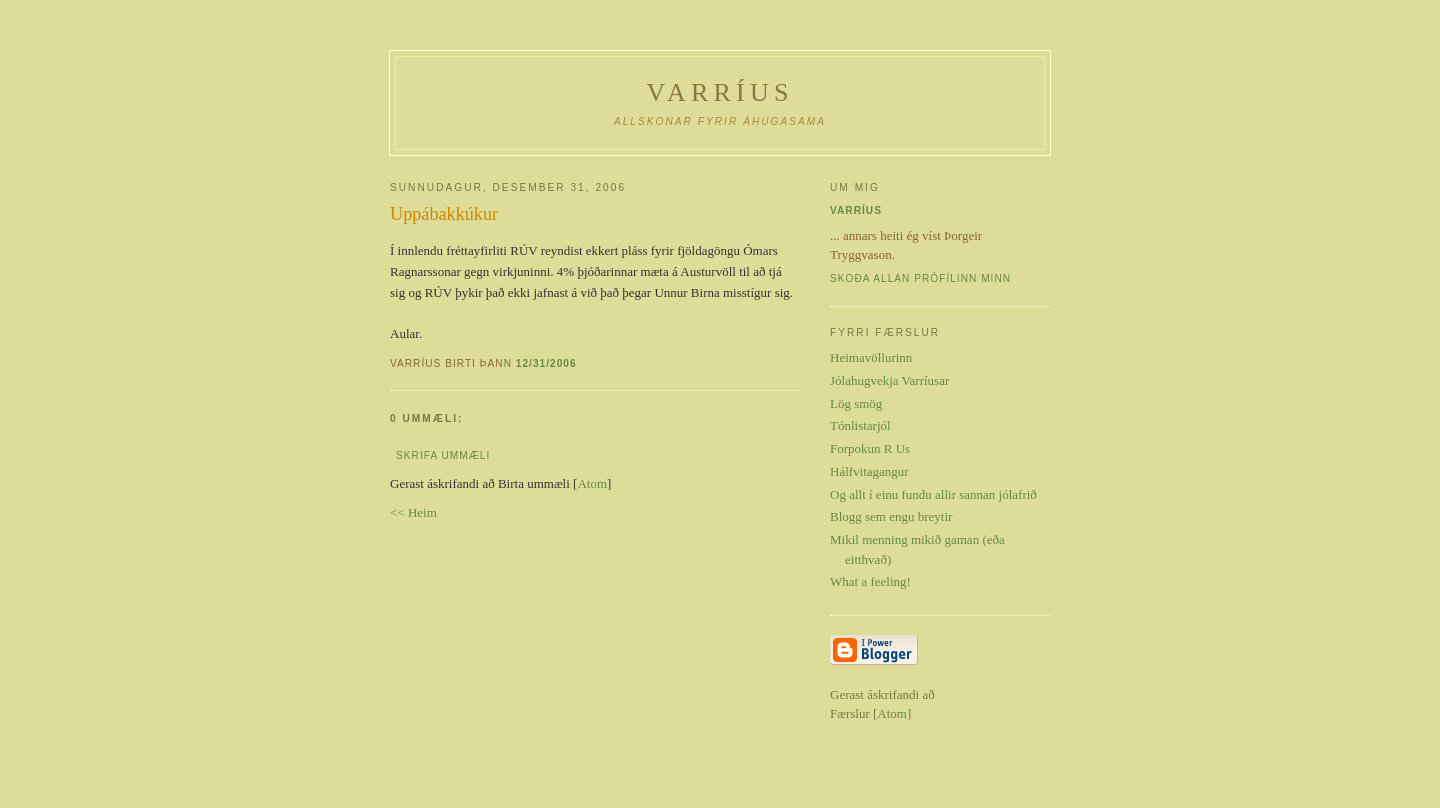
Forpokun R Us (870, 448)
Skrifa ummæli (443, 455)
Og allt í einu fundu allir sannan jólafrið (933, 494)
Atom (592, 483)
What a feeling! (870, 581)
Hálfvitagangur (869, 471)
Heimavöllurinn (871, 357)
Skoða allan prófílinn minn (920, 278)
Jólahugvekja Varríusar (889, 380)
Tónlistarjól (860, 425)
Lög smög (856, 403)
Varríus (719, 92)
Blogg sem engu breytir (891, 516)
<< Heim (413, 512)
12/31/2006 (546, 363)
